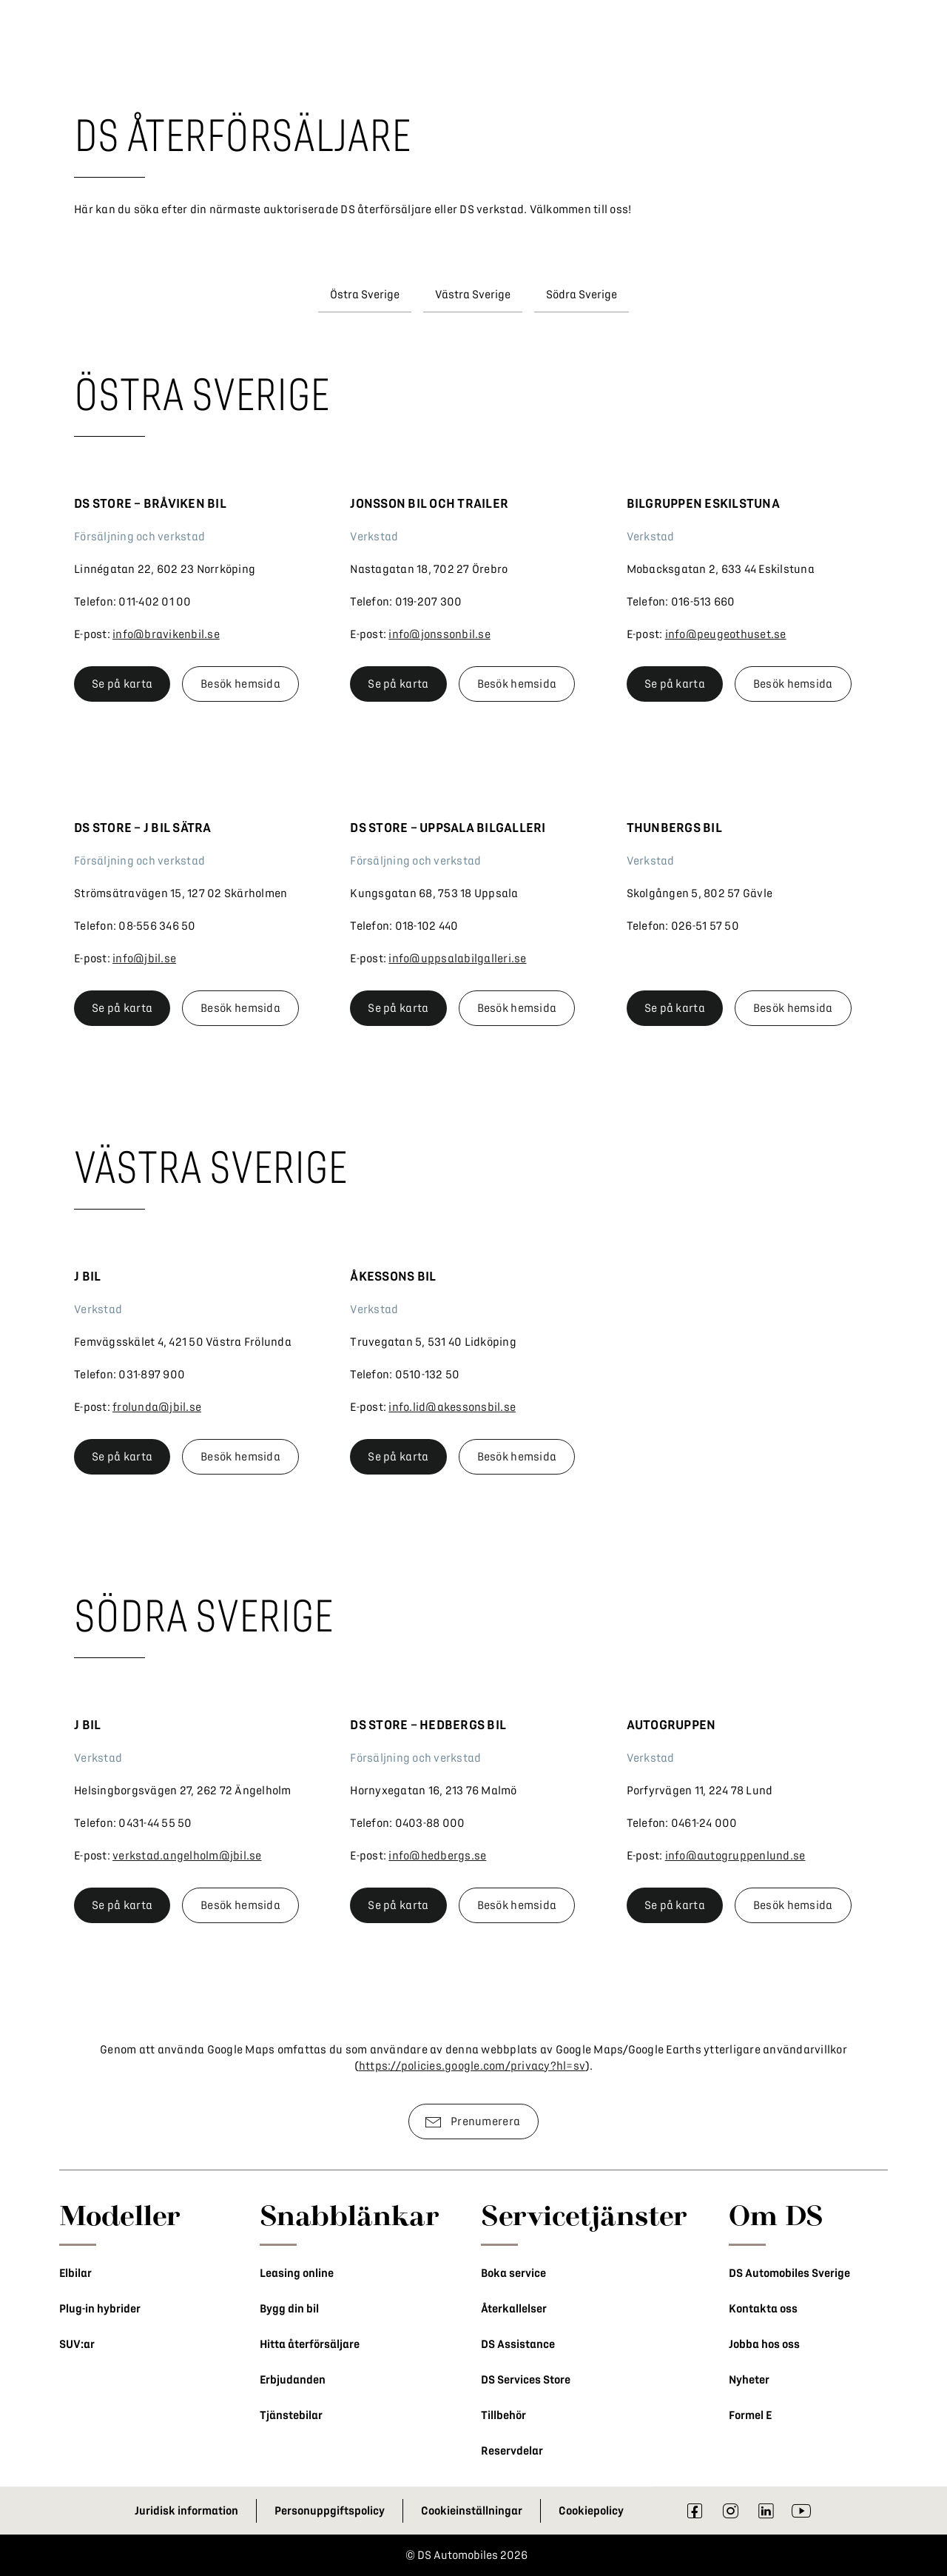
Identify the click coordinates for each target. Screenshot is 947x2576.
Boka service (513, 2273)
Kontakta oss (763, 2308)
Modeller (120, 2215)
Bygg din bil (289, 2308)
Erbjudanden (293, 2380)
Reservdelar (512, 2451)
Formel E (750, 2415)
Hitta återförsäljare (310, 2344)
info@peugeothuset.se (725, 634)
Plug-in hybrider (100, 2308)
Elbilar (75, 2273)
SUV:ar (77, 2344)
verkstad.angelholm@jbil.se (187, 1855)
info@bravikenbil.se (166, 634)
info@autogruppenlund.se (735, 1855)
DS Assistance (518, 2344)
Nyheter (749, 2380)
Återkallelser (514, 2308)
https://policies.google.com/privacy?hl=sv (472, 2066)
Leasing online (297, 2273)
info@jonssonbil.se (439, 634)
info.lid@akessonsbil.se (452, 1407)
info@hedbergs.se (437, 1855)
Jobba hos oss (764, 2344)
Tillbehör (503, 2415)
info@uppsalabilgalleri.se (457, 958)
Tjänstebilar (291, 2415)
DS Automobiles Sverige (789, 2273)
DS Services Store (525, 2380)
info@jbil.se (144, 958)
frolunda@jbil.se (156, 1407)
